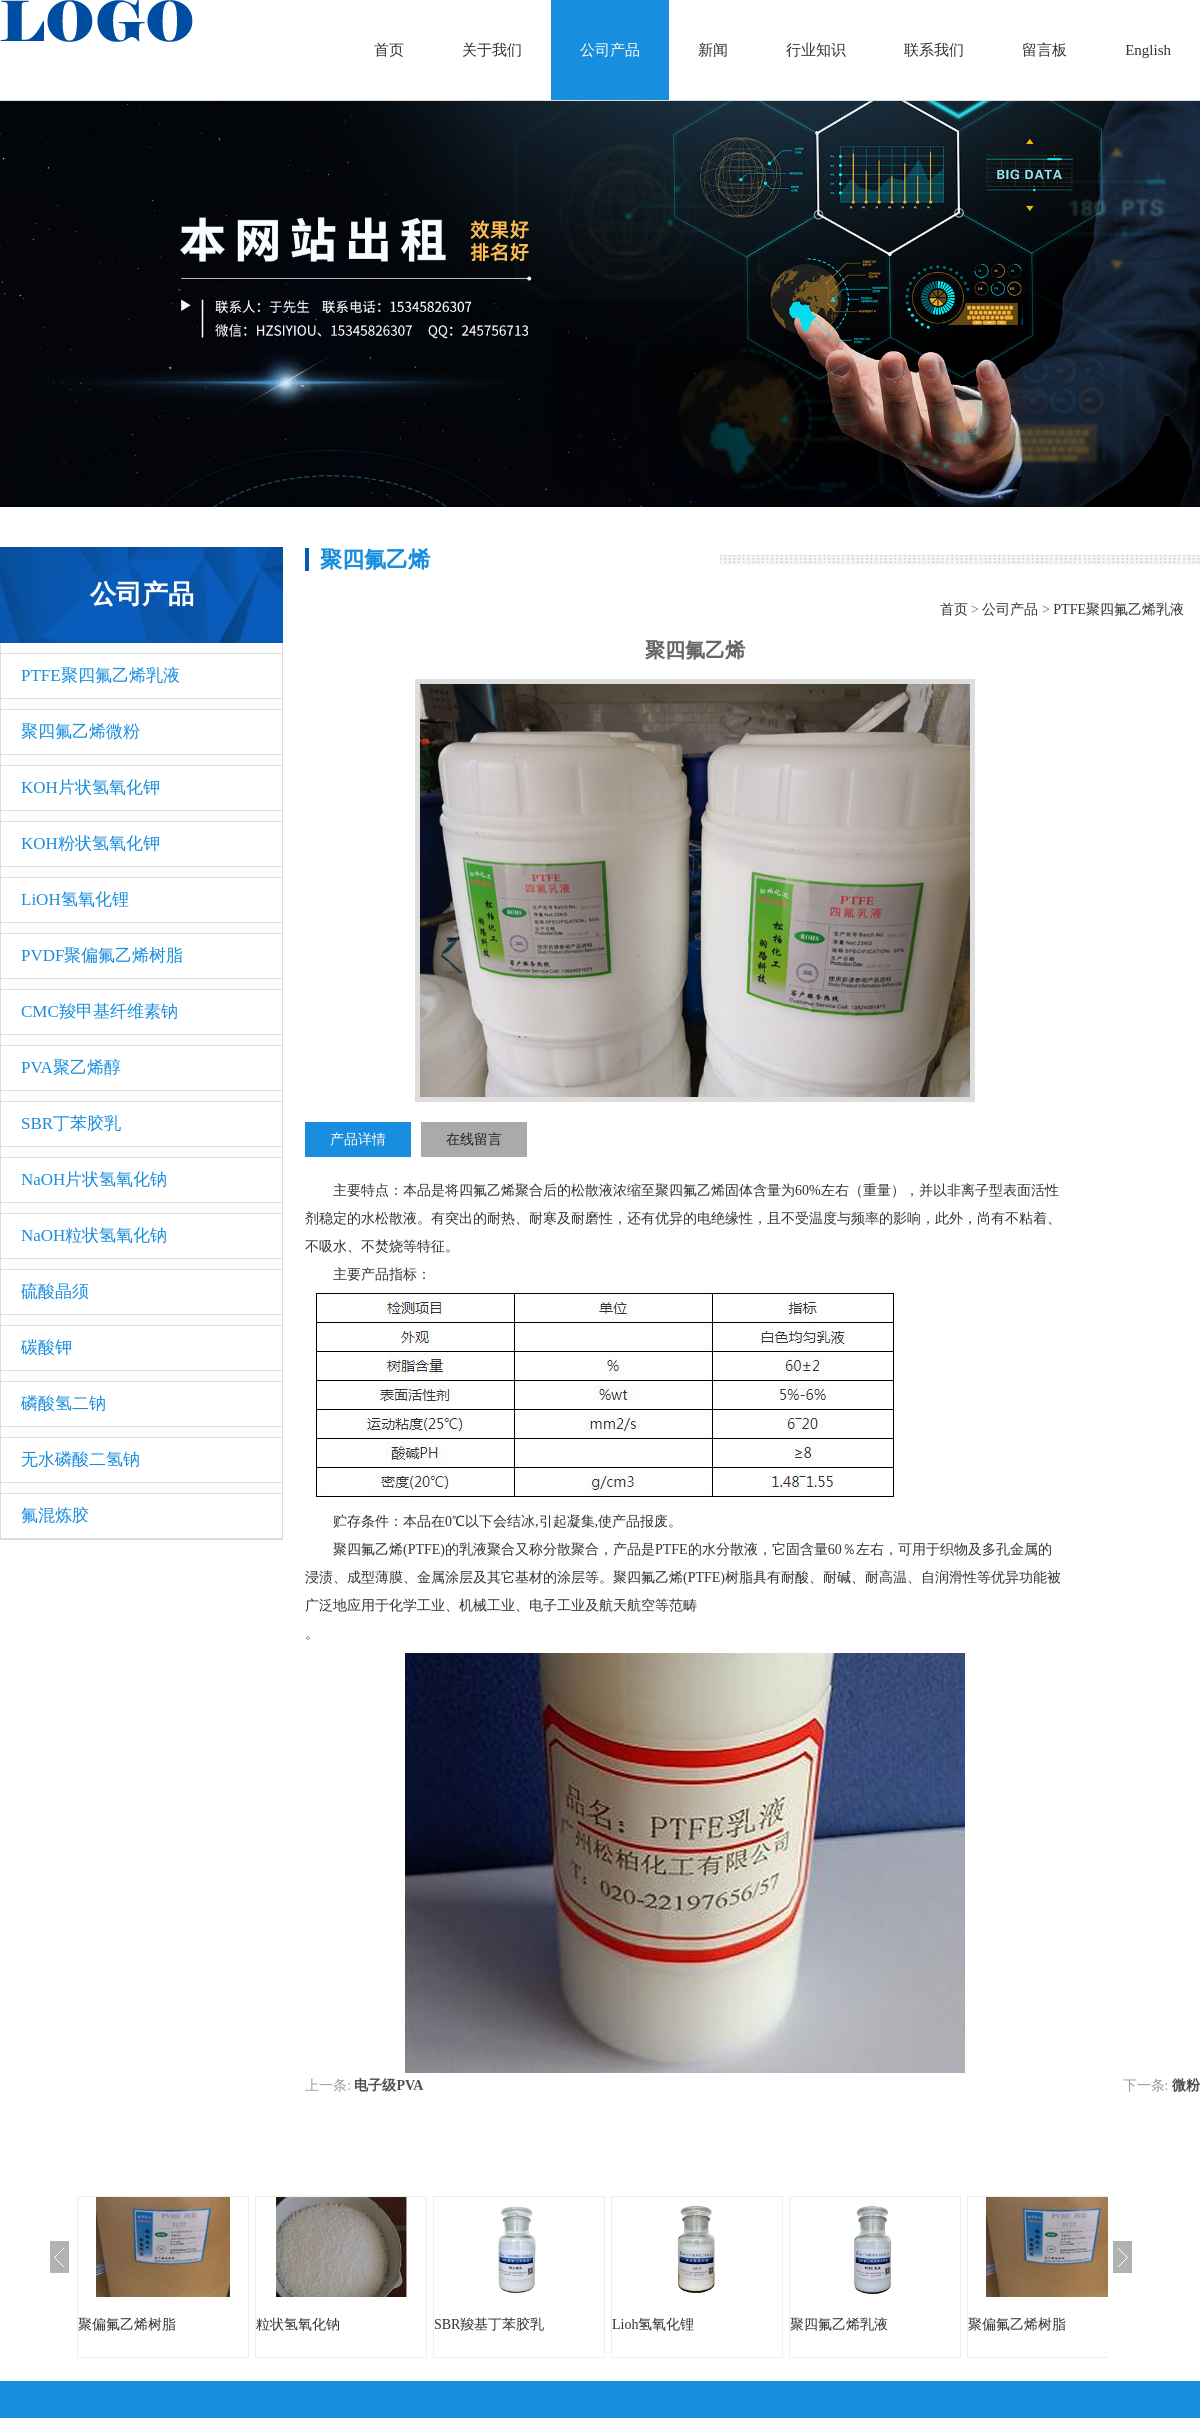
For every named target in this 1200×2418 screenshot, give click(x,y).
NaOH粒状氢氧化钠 (94, 1235)
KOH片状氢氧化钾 (90, 787)
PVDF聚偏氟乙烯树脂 (102, 955)
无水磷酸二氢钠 (80, 1459)
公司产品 (610, 50)
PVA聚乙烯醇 (71, 1067)
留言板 (1044, 50)
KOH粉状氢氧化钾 (90, 843)
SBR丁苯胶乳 (71, 1123)
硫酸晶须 (55, 1291)
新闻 (713, 50)
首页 (389, 50)
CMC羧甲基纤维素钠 (99, 1011)
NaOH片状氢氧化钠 (94, 1179)
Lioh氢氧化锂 (653, 2324)
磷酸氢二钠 (63, 1403)
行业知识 (816, 50)
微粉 (1186, 2085)
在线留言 (474, 1139)
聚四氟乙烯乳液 (839, 2324)
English (1148, 50)
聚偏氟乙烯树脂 (127, 2324)
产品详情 (358, 1139)
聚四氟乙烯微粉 (80, 731)
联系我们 (934, 50)
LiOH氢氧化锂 (75, 899)
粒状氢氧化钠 (298, 2324)
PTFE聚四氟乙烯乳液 (100, 675)
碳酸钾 (46, 1347)
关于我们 (492, 50)
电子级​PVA (388, 2085)
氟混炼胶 (55, 1515)
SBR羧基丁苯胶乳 (489, 2324)
